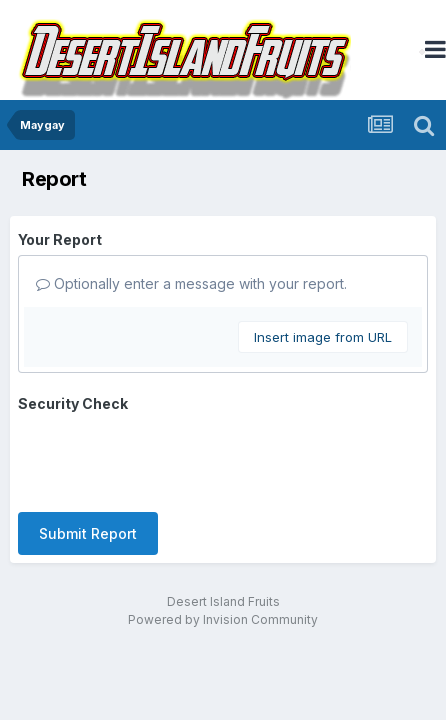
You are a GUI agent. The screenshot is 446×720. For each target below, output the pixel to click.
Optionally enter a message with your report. (191, 283)
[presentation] (170, 458)
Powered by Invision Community (223, 619)
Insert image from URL (323, 337)
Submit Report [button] (88, 533)
